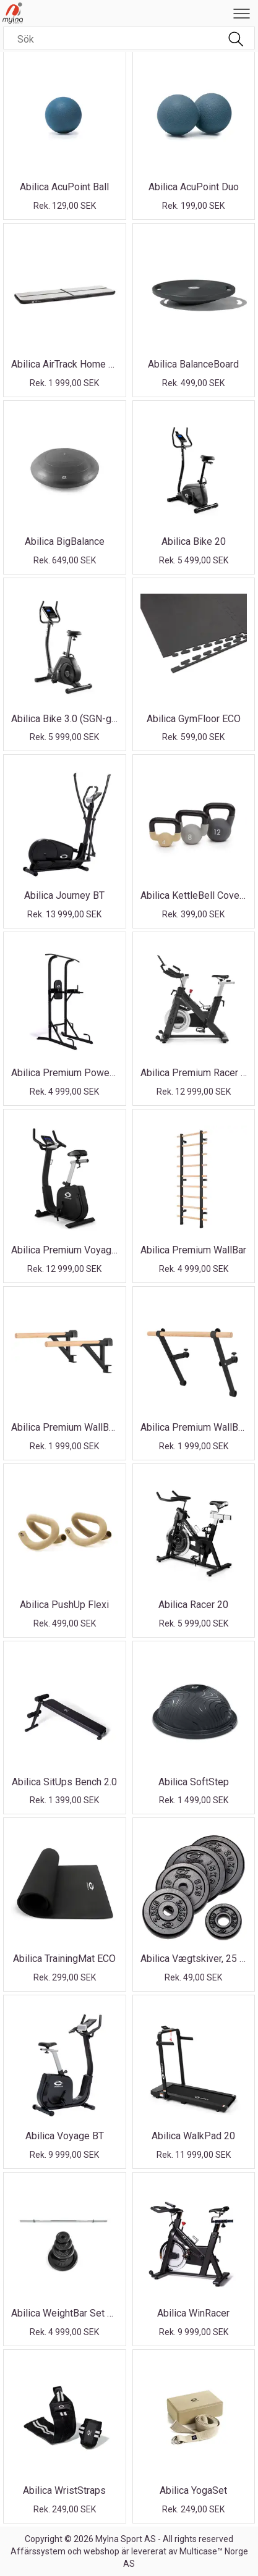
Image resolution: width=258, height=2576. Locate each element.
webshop (101, 2551)
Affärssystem (38, 2551)
